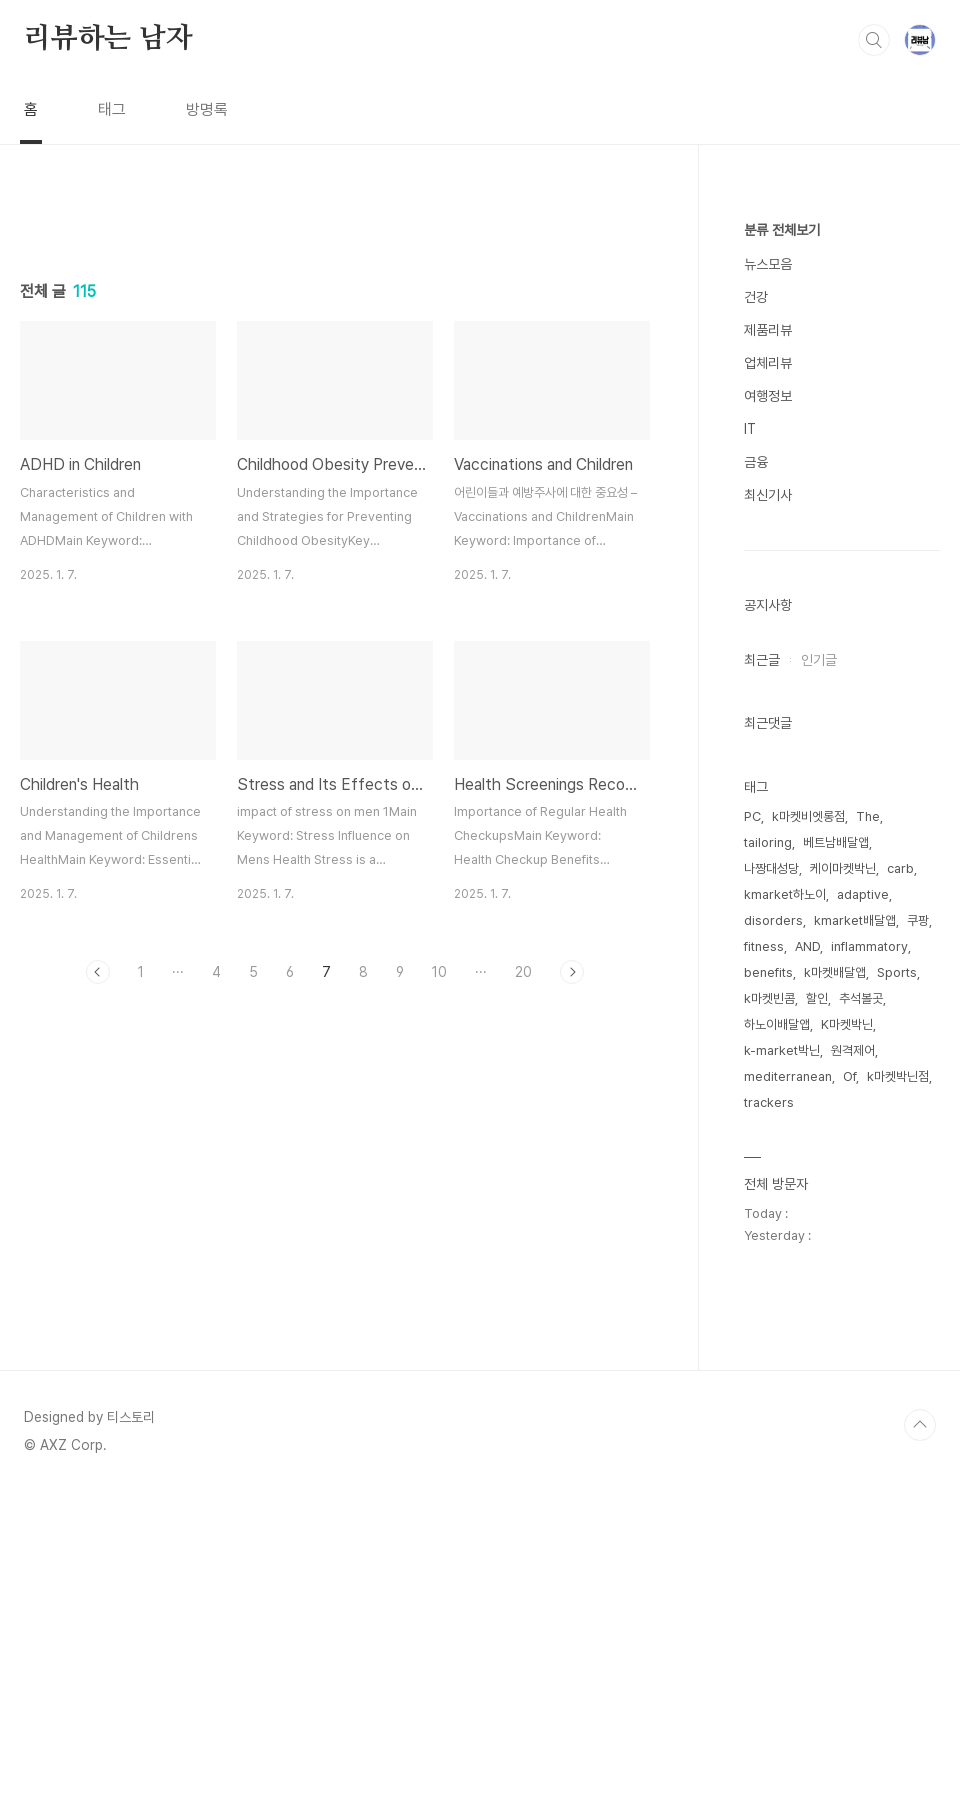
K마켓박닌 (847, 1024)
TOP (920, 1425)
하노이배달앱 (777, 1024)
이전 (98, 972)
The (868, 816)
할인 (817, 998)
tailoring (768, 842)
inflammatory (869, 946)
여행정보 (768, 396)
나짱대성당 (771, 868)
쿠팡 (918, 920)
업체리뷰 (768, 363)
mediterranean (788, 1076)
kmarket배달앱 (855, 920)
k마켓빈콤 (769, 998)
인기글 (819, 660)
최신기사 (768, 495)
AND (807, 946)
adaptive (863, 894)
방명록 (207, 109)
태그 (112, 109)
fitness (764, 946)
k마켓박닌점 (898, 1076)
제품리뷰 (768, 330)
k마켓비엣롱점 (808, 816)
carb (900, 868)
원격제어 (853, 1050)
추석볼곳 (861, 998)
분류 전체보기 (782, 230)
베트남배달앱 (836, 842)
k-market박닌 (782, 1050)
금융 (756, 462)
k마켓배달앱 (835, 972)
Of (849, 1076)
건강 (756, 297)
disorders (773, 920)
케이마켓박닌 (843, 868)
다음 (572, 972)
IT (750, 429)
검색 (874, 40)
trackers (769, 1102)
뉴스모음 (768, 264)
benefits (768, 972)
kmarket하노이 (785, 894)
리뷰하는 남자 (108, 39)
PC (752, 816)
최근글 (762, 660)
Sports (897, 972)
